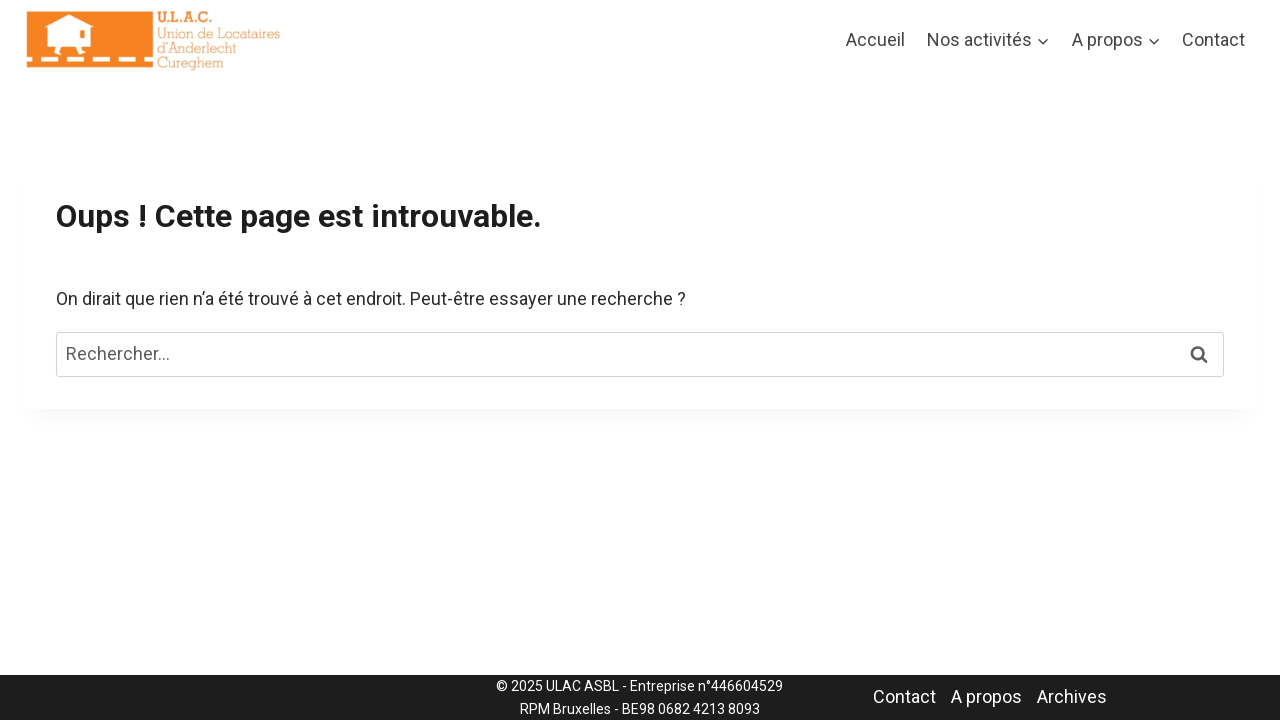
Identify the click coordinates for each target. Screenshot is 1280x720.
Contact (1213, 39)
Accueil (875, 39)
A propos (986, 696)
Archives (1072, 696)
